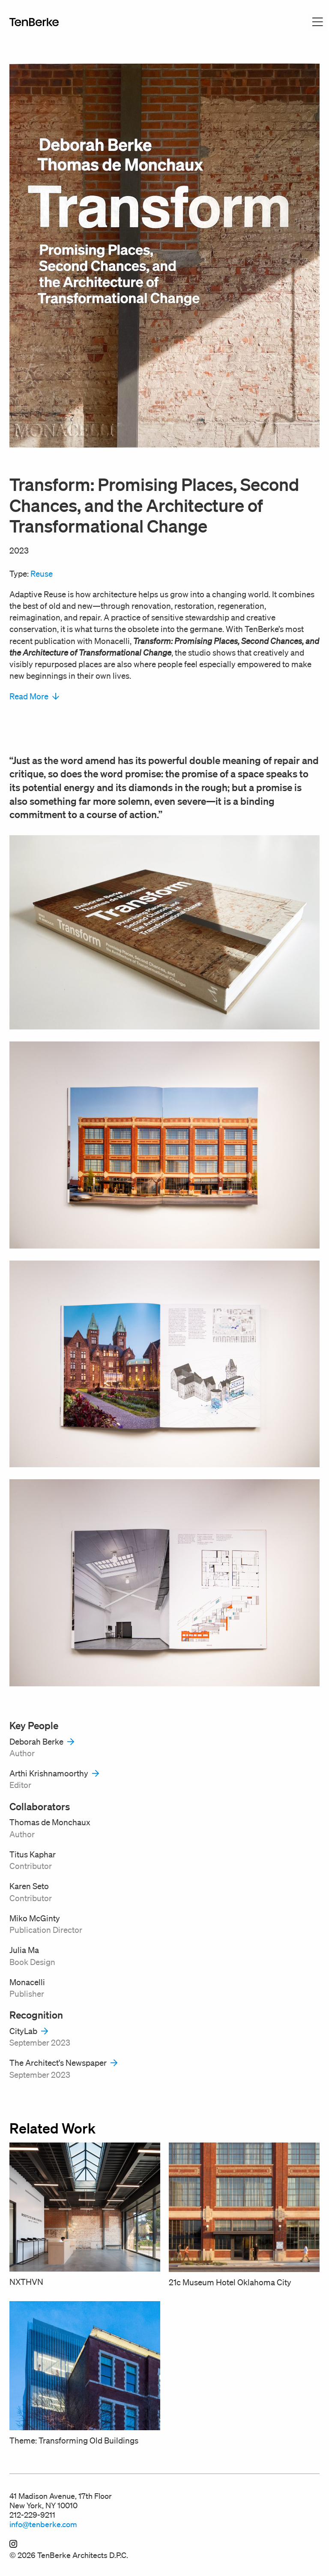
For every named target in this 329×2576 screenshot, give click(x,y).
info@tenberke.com (43, 2524)
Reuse (41, 573)
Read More (34, 696)
